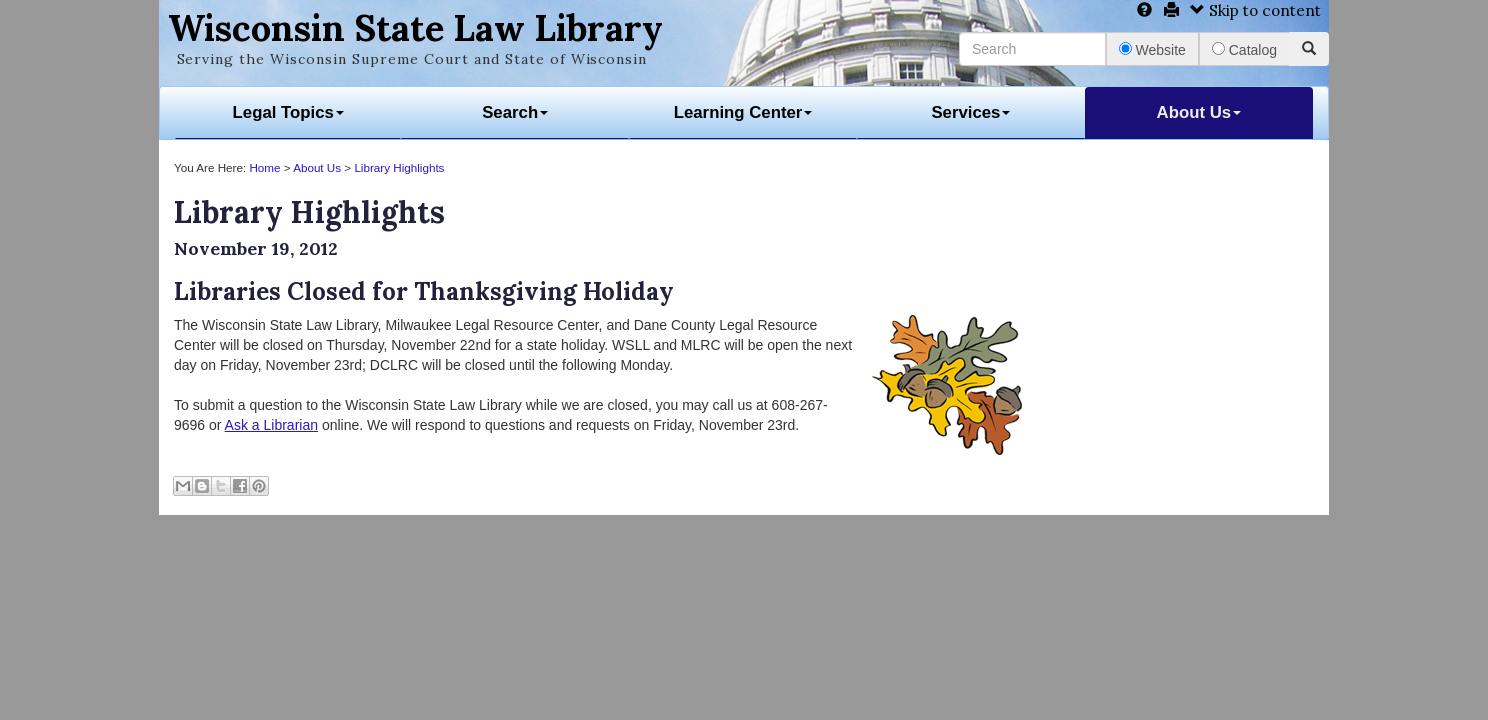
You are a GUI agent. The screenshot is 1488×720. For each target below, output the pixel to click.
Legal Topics (288, 112)
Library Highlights (399, 167)
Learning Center (743, 112)
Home (264, 167)
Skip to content (1255, 10)
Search (515, 112)
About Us (1199, 112)
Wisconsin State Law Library (415, 28)
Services (970, 112)
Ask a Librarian (271, 425)
